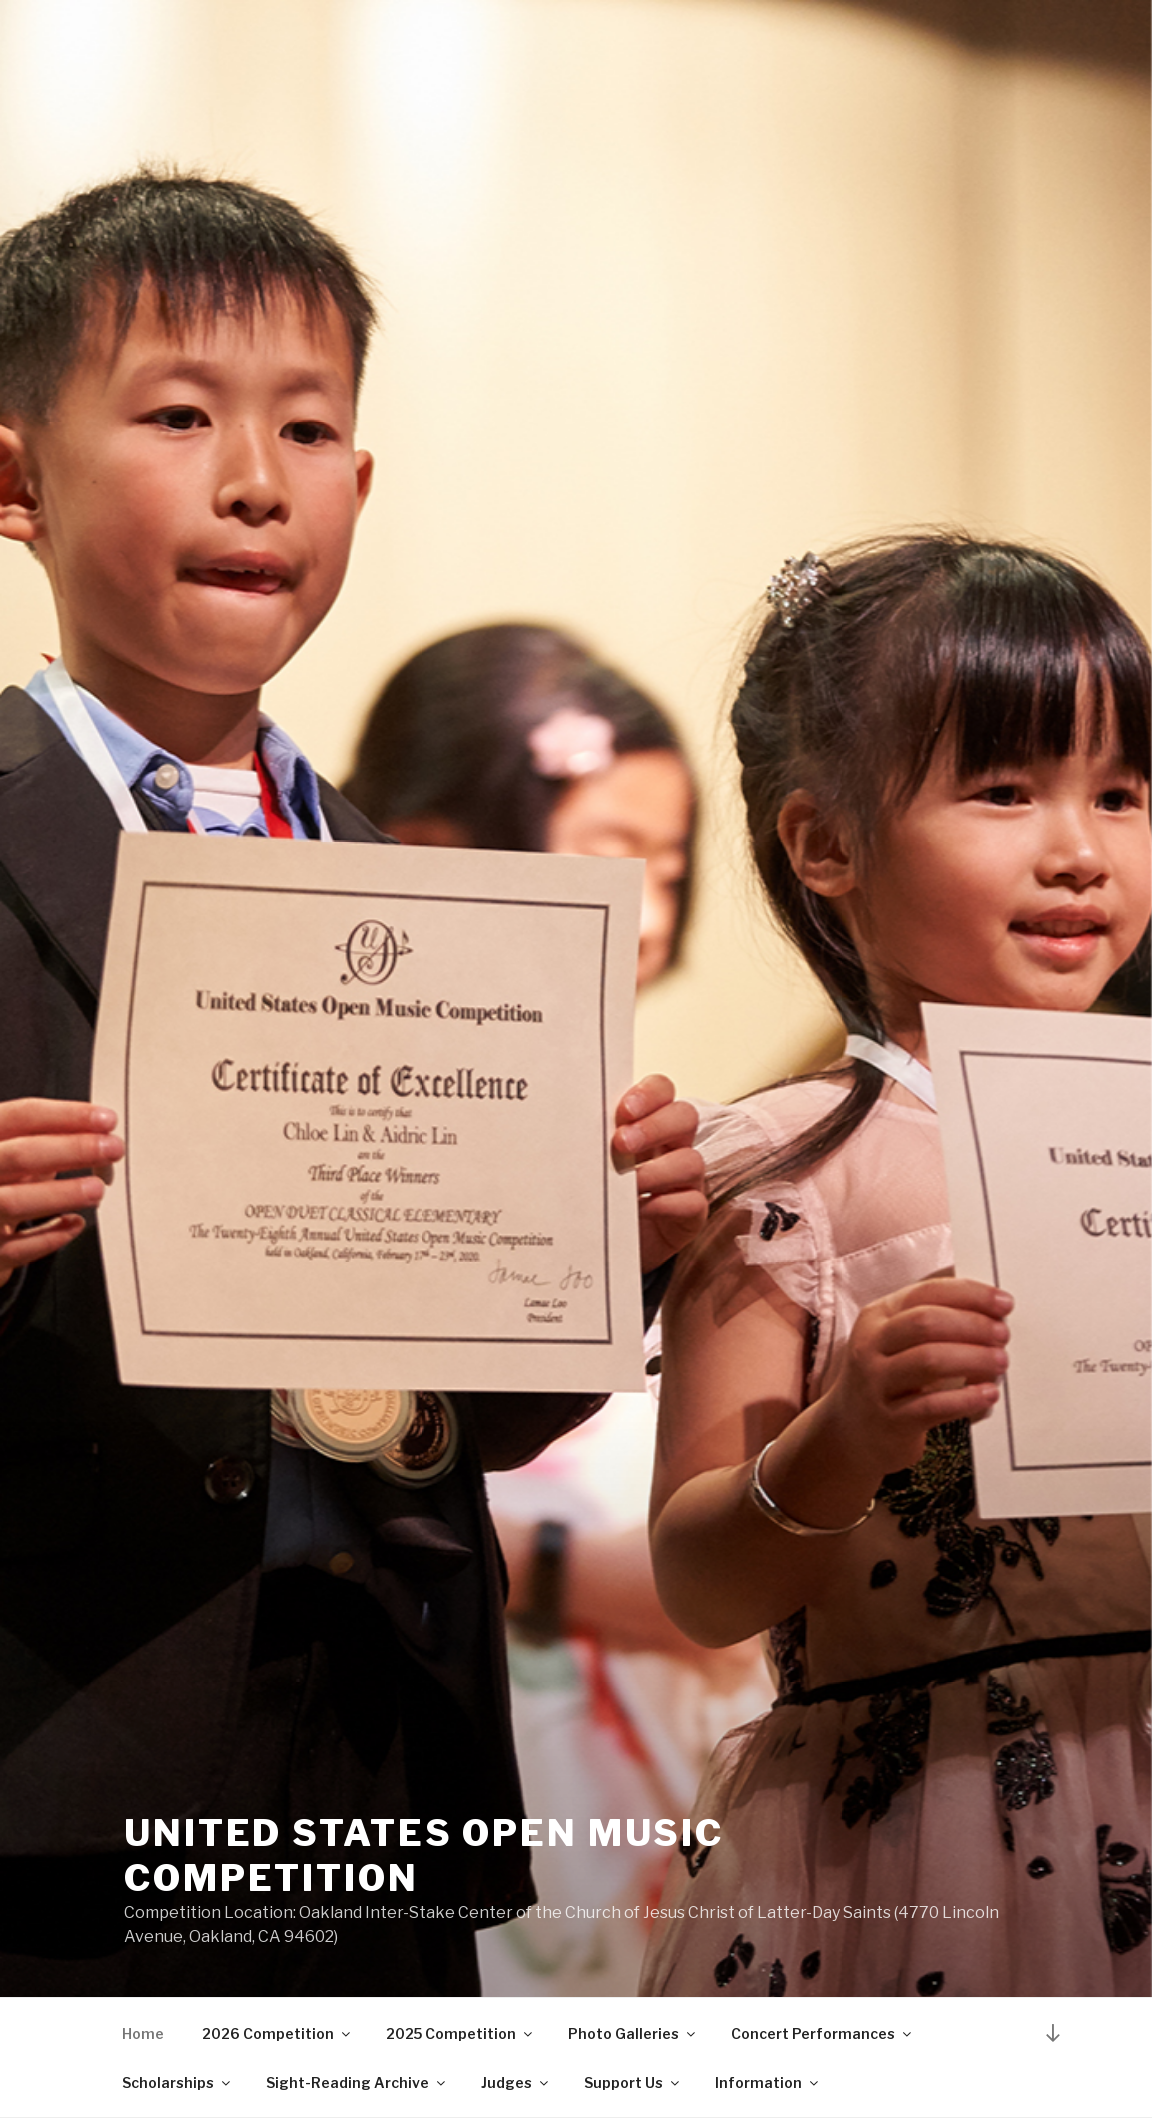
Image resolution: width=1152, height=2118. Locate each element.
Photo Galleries (633, 2033)
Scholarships (177, 2082)
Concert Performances (822, 2033)
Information (768, 2082)
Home (143, 2033)
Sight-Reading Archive (357, 2082)
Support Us (633, 2082)
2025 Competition (460, 2033)
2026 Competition (277, 2033)
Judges (516, 2082)
